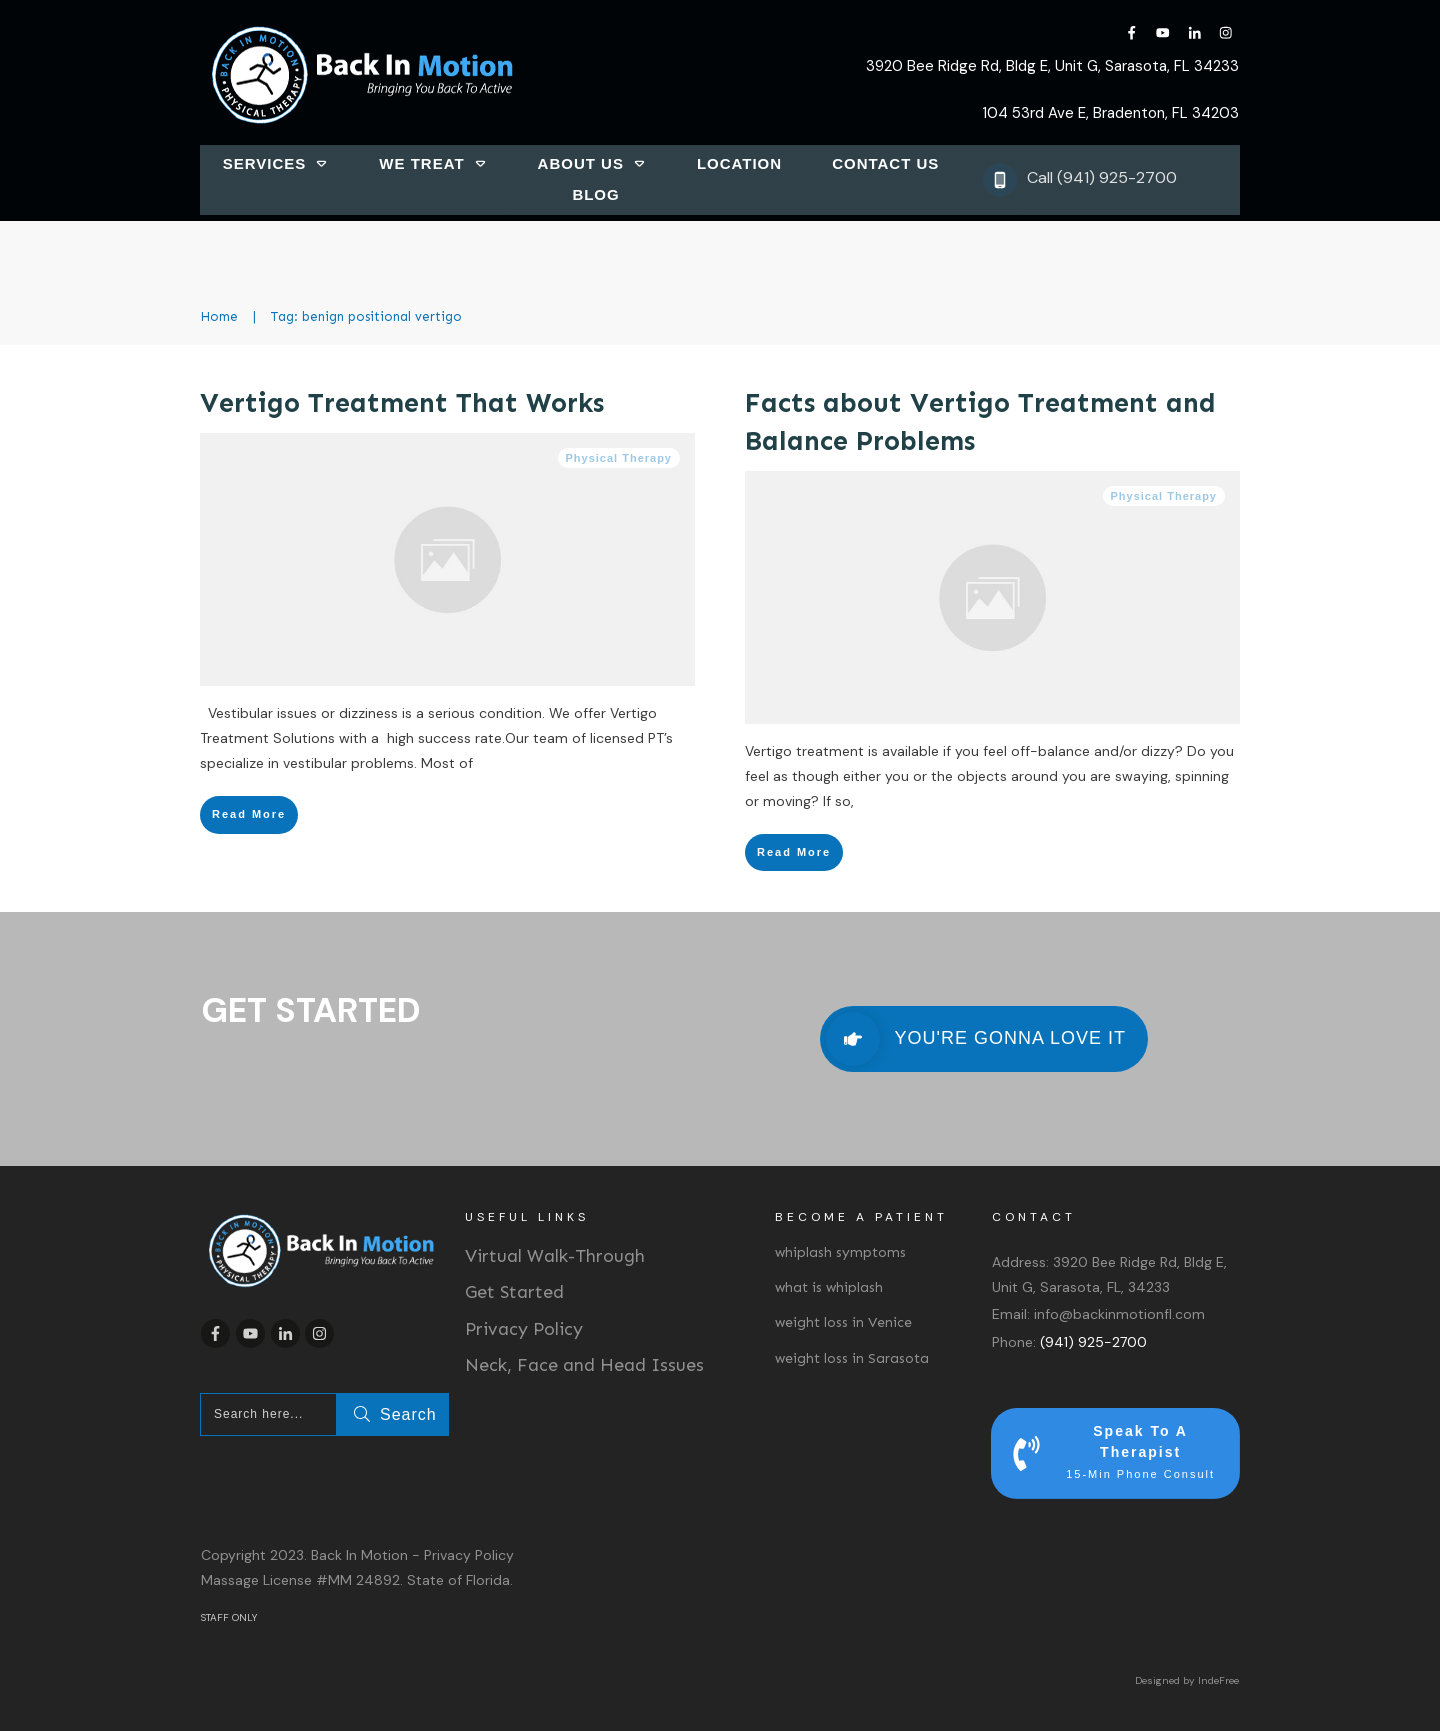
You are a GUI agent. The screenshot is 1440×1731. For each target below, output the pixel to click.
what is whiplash (829, 1287)
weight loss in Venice (843, 1322)
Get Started (514, 1292)
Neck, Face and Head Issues (584, 1365)
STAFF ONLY (229, 1617)
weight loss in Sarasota (852, 1358)
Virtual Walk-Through (555, 1256)
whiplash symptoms (840, 1252)
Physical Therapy (619, 458)
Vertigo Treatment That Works (402, 403)
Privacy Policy (524, 1329)
